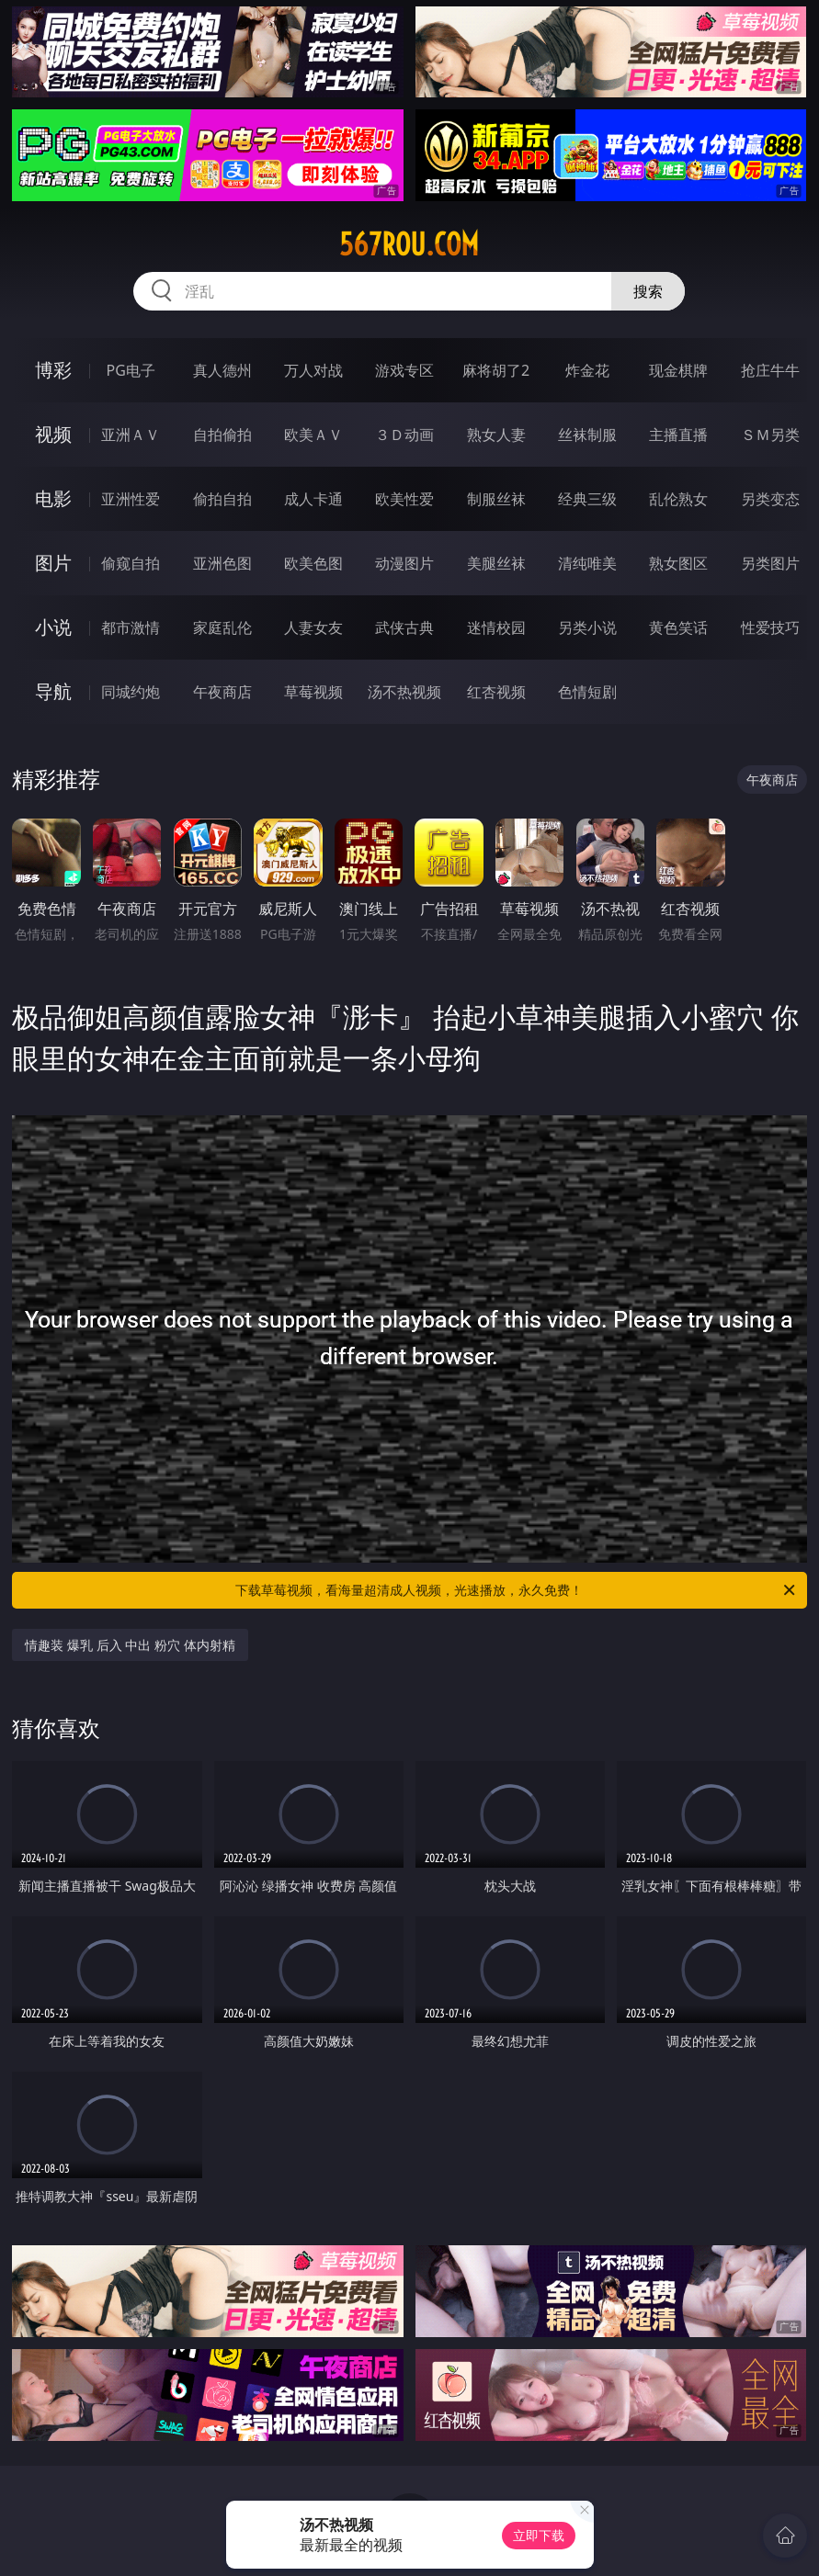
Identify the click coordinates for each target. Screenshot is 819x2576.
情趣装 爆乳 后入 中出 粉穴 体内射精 (129, 1645)
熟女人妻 (496, 434)
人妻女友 (313, 627)
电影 (53, 498)
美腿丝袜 (496, 563)
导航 (53, 691)
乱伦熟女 (678, 499)
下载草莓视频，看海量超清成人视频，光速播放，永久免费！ (516, 1590)
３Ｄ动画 (404, 434)
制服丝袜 (496, 499)
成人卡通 (313, 499)
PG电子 (131, 370)
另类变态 (770, 499)
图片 (53, 562)
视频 (53, 434)
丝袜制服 (587, 434)
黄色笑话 (678, 627)
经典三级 (587, 499)
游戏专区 (404, 370)
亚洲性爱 (130, 499)
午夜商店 (222, 692)
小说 (53, 627)
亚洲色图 (222, 563)
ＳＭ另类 (770, 434)
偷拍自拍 (222, 499)
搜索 (648, 291)
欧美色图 (313, 563)
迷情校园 (496, 627)
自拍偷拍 (222, 434)
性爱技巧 (770, 627)
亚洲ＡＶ (130, 434)
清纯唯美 (587, 563)
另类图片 (770, 563)
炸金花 (587, 370)
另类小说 (587, 627)
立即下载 (538, 2535)
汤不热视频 (404, 692)
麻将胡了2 (495, 370)
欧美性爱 (404, 499)
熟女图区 (678, 563)
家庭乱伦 (222, 627)
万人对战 (313, 370)
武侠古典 (404, 627)
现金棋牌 (678, 370)
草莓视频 (313, 692)
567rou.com (409, 244)
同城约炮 (130, 692)
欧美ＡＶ (313, 434)
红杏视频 (496, 692)
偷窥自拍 (130, 563)
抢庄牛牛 (770, 370)
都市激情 (130, 627)
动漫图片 (404, 563)
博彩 (53, 369)
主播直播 (678, 434)
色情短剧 (587, 692)
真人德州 (222, 370)
